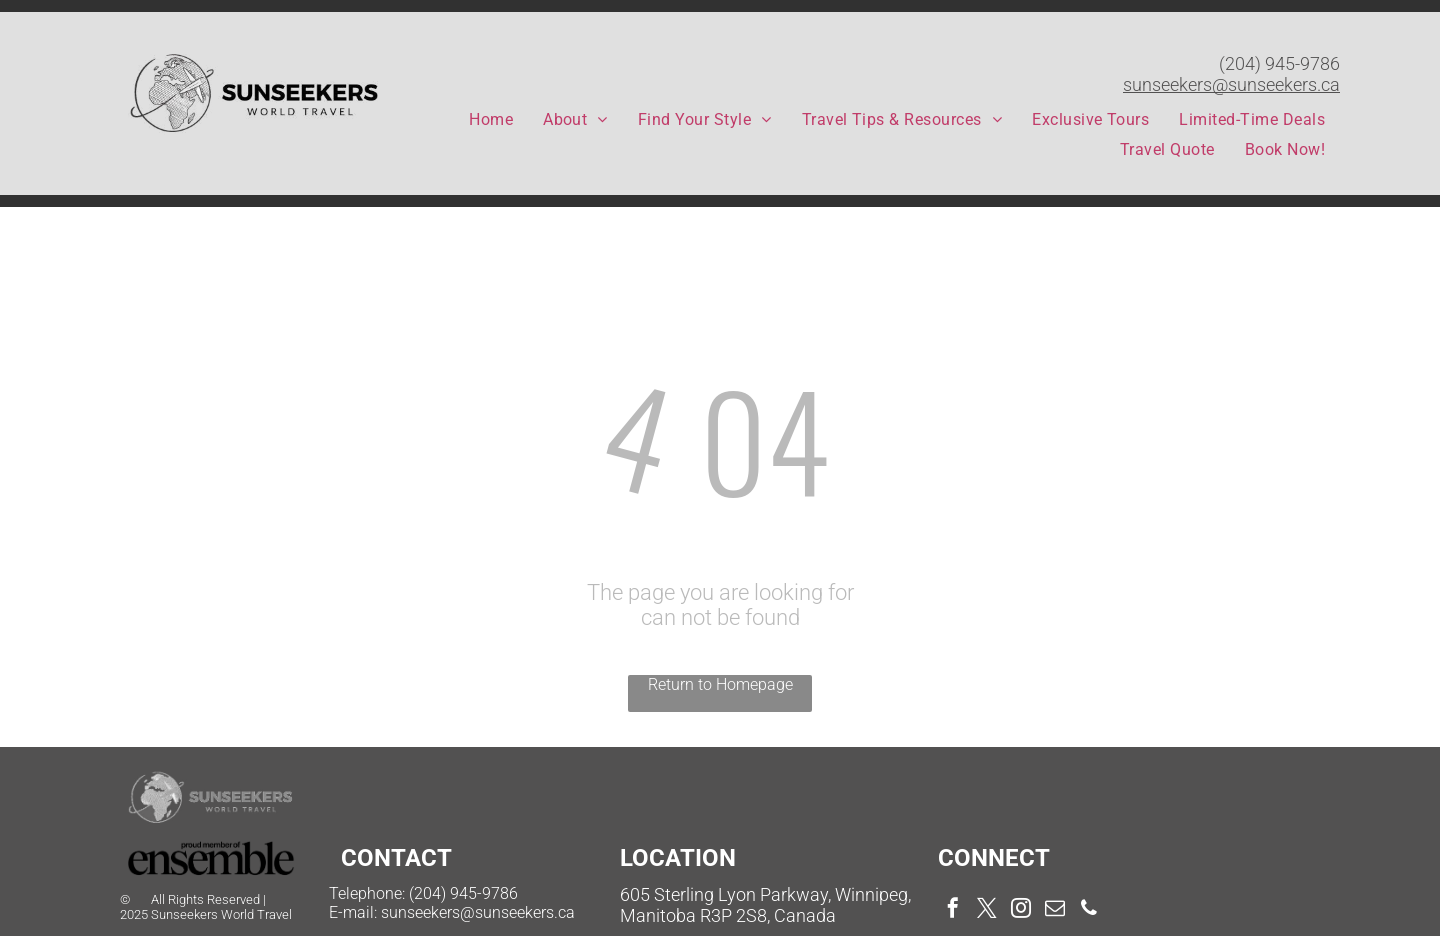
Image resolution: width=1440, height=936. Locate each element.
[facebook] (953, 910)
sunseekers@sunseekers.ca (1231, 84)
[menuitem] (491, 119)
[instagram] (1021, 910)
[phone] (1089, 910)
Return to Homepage (720, 684)
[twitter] (987, 910)
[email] (1055, 910)
